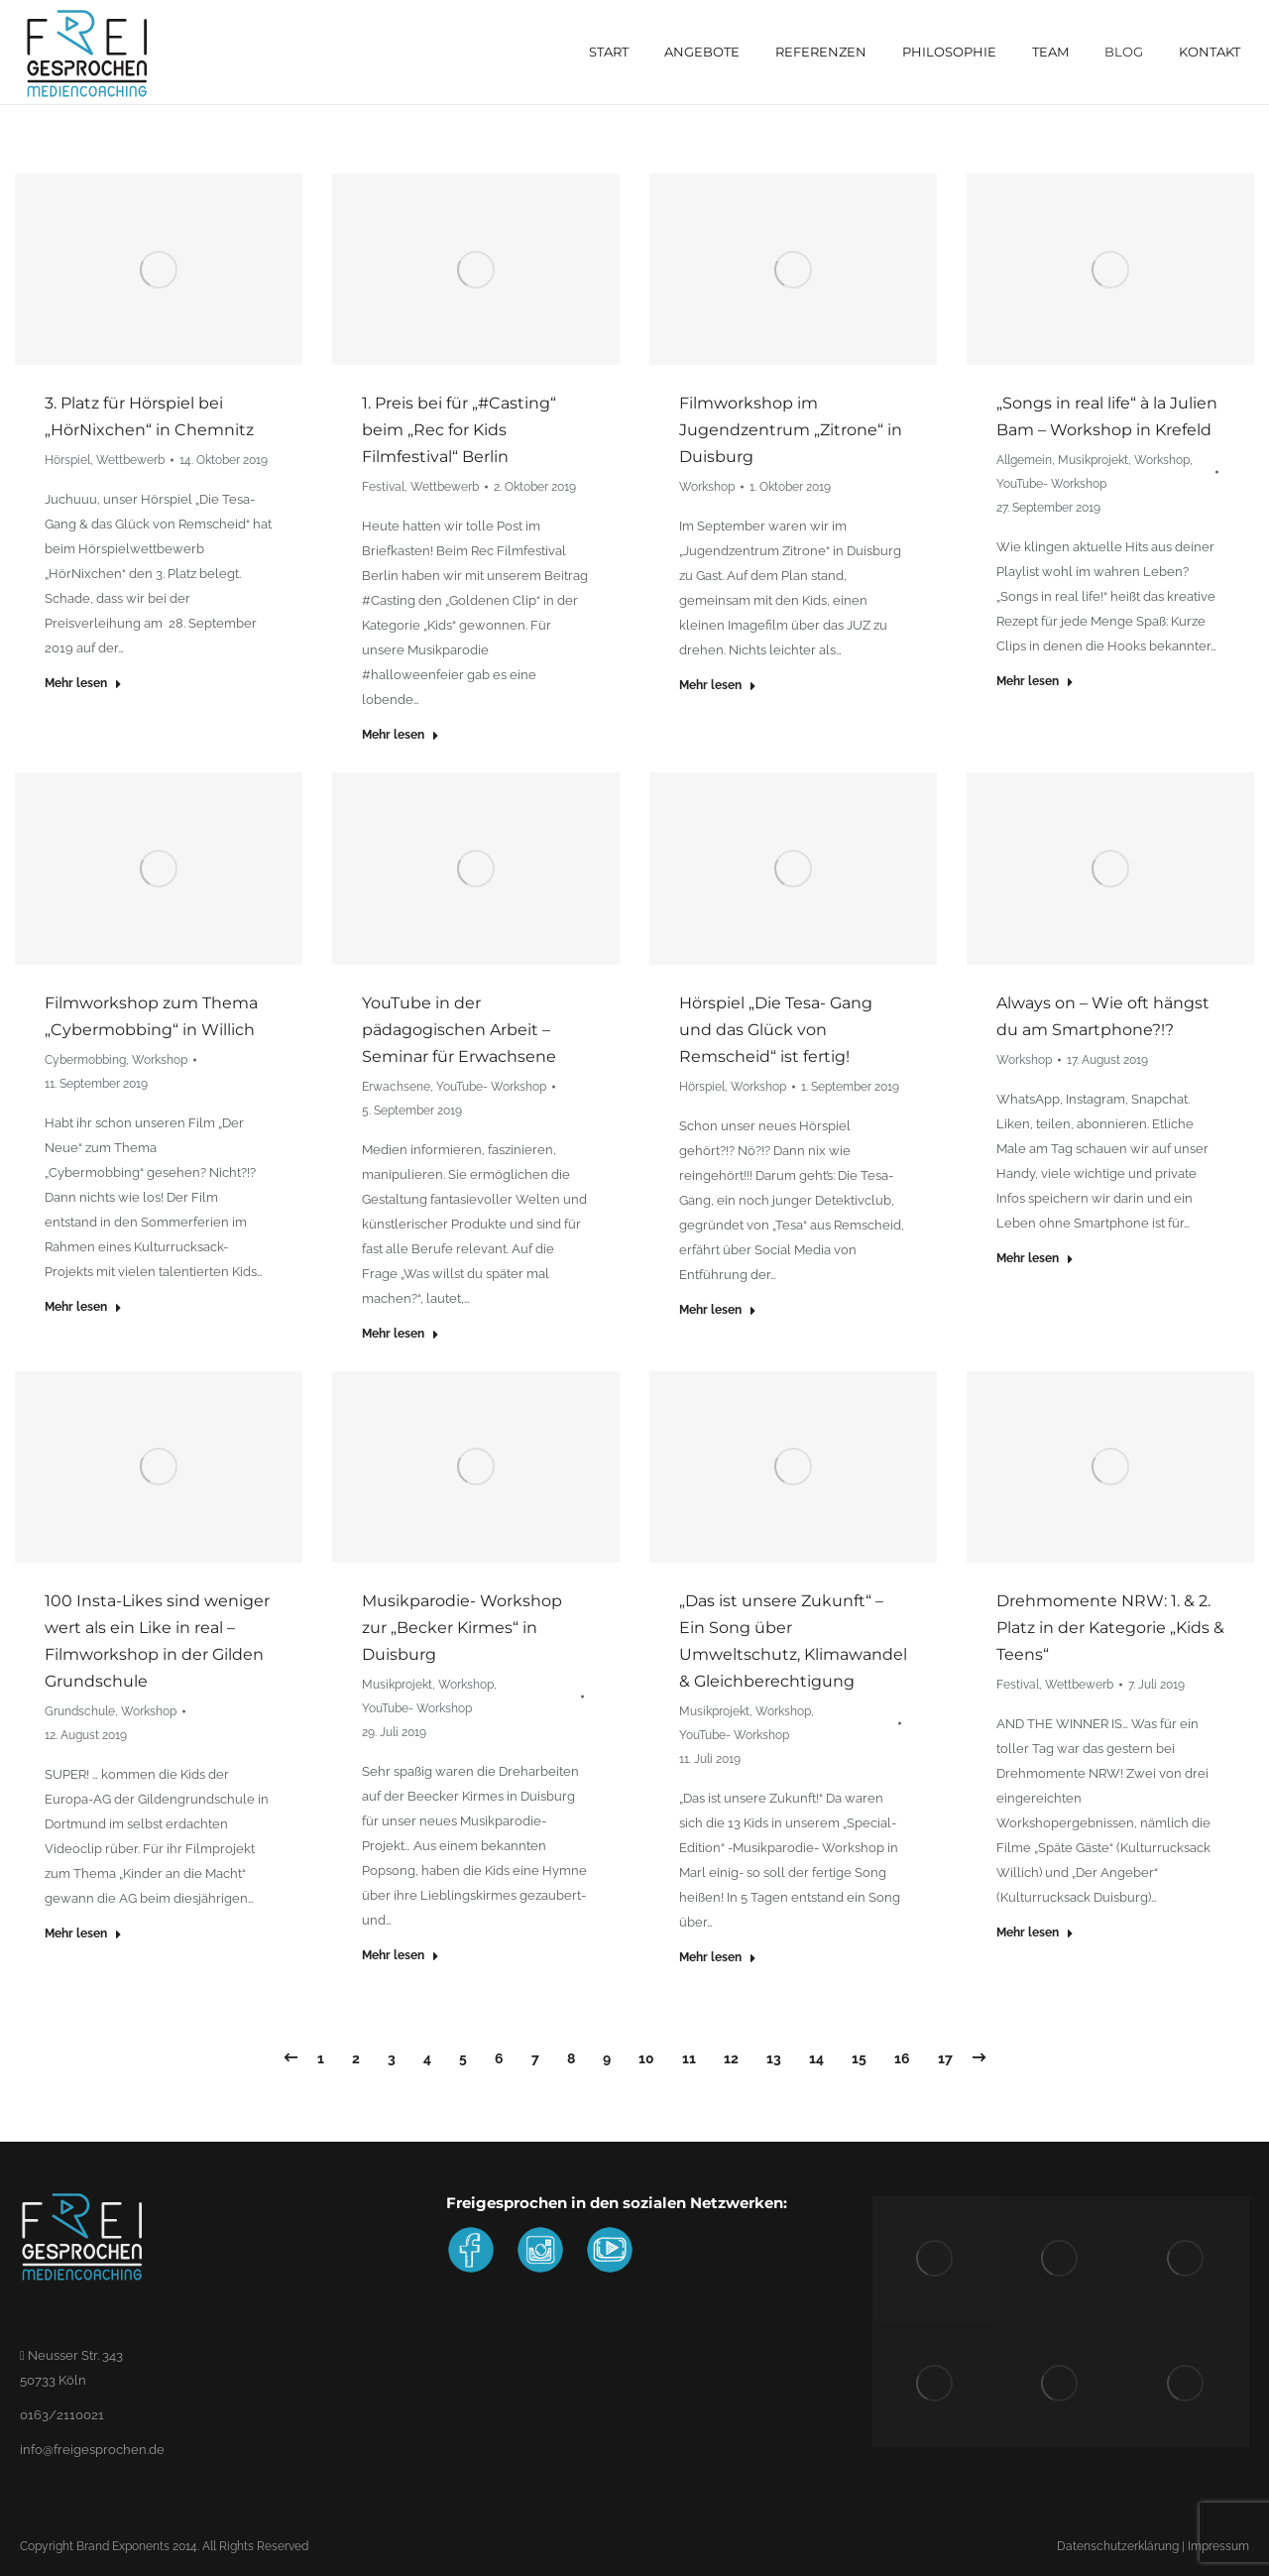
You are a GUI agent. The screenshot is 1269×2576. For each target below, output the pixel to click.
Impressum (1218, 2546)
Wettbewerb (130, 460)
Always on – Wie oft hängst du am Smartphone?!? (1103, 1016)
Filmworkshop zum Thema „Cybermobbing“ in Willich (151, 1016)
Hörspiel (67, 460)
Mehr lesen (83, 683)
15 (859, 2058)
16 (902, 2058)
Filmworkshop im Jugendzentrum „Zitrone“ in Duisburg (790, 430)
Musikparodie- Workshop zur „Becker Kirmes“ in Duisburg (462, 1627)
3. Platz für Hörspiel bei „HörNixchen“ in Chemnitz (149, 416)
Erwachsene (396, 1087)
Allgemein (1024, 460)
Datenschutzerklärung (1118, 2546)
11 (689, 2058)
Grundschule (80, 1711)
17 (945, 2058)
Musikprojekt (1093, 460)
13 (773, 2058)
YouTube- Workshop (1051, 484)
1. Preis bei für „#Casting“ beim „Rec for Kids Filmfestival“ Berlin (459, 430)
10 (646, 2058)
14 (816, 2058)
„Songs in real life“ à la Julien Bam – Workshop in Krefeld (1106, 416)
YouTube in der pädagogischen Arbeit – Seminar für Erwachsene (459, 1030)
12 (731, 2058)
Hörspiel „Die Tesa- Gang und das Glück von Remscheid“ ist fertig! (775, 1030)
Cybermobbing (85, 1060)
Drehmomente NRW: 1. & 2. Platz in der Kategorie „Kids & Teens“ (1110, 1627)
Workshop (707, 487)
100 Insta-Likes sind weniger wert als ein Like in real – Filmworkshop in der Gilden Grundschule (157, 1641)
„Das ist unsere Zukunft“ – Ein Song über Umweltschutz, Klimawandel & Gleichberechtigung (793, 1641)
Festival (383, 487)
